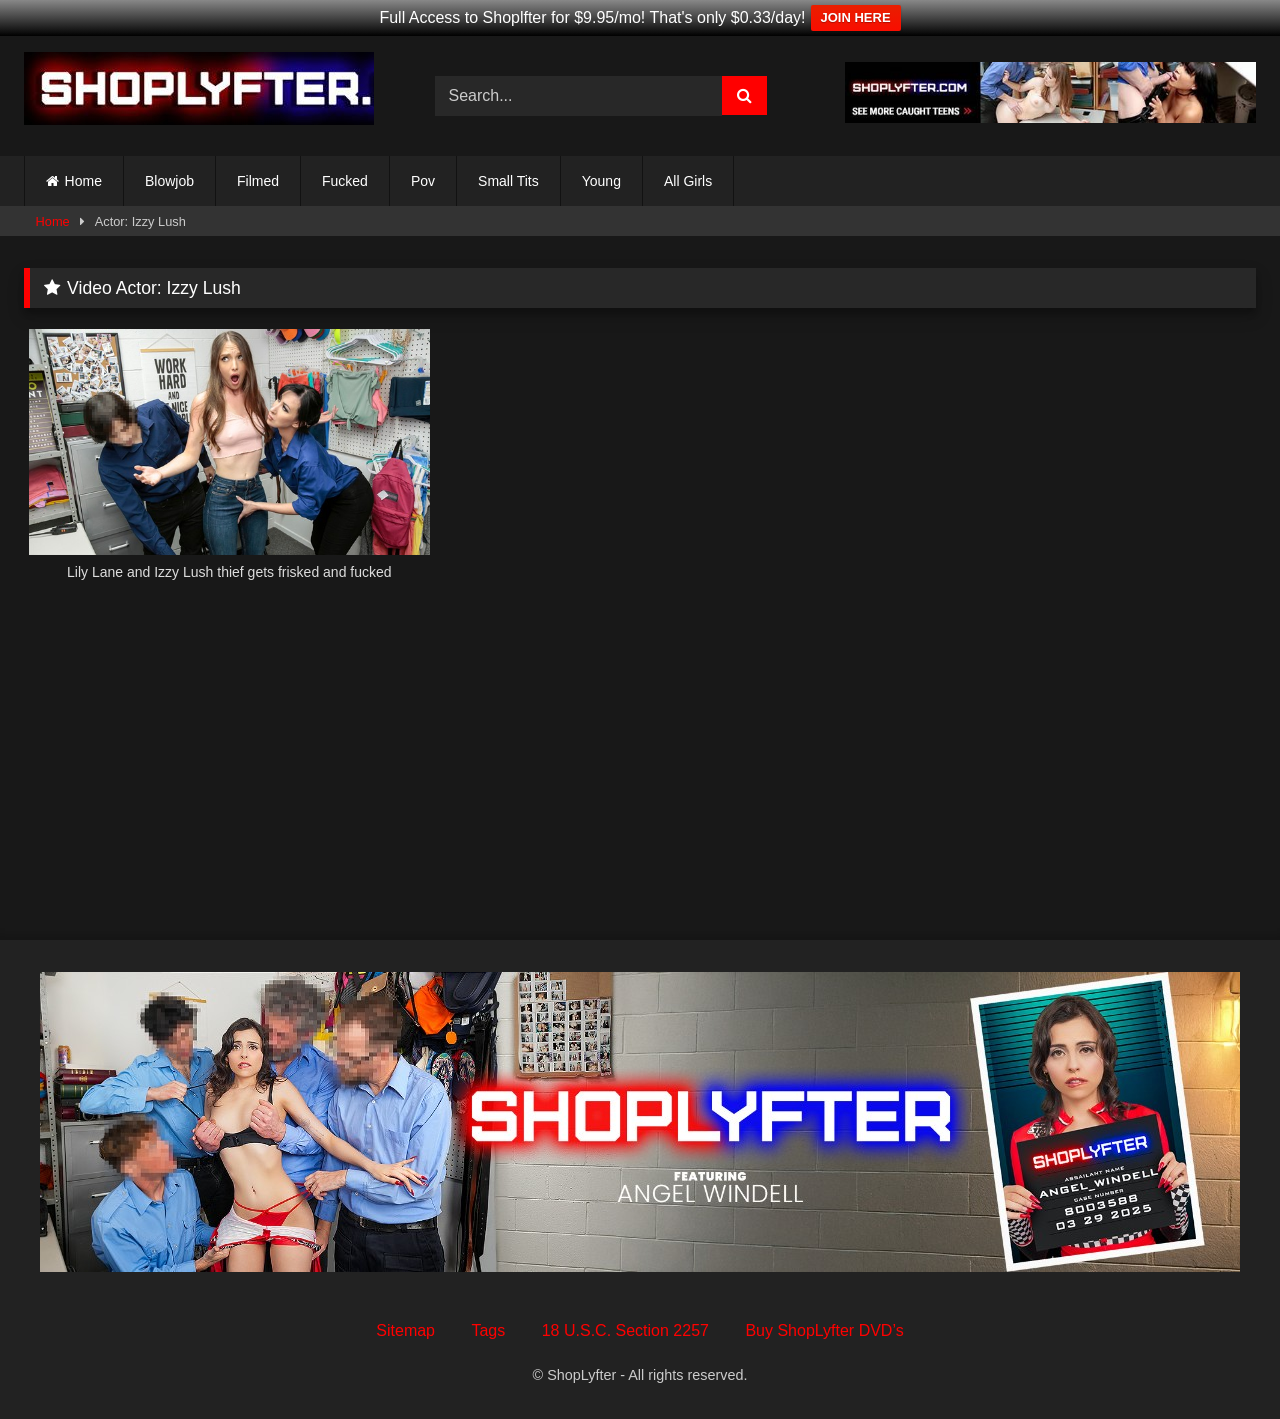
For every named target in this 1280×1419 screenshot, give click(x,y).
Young (601, 181)
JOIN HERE (856, 17)
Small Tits (508, 181)
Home (83, 181)
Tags (488, 1330)
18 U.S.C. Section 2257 (625, 1330)
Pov (423, 181)
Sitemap (405, 1330)
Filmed (258, 181)
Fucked (345, 181)
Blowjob (169, 181)
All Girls (688, 181)
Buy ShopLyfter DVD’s (824, 1330)
